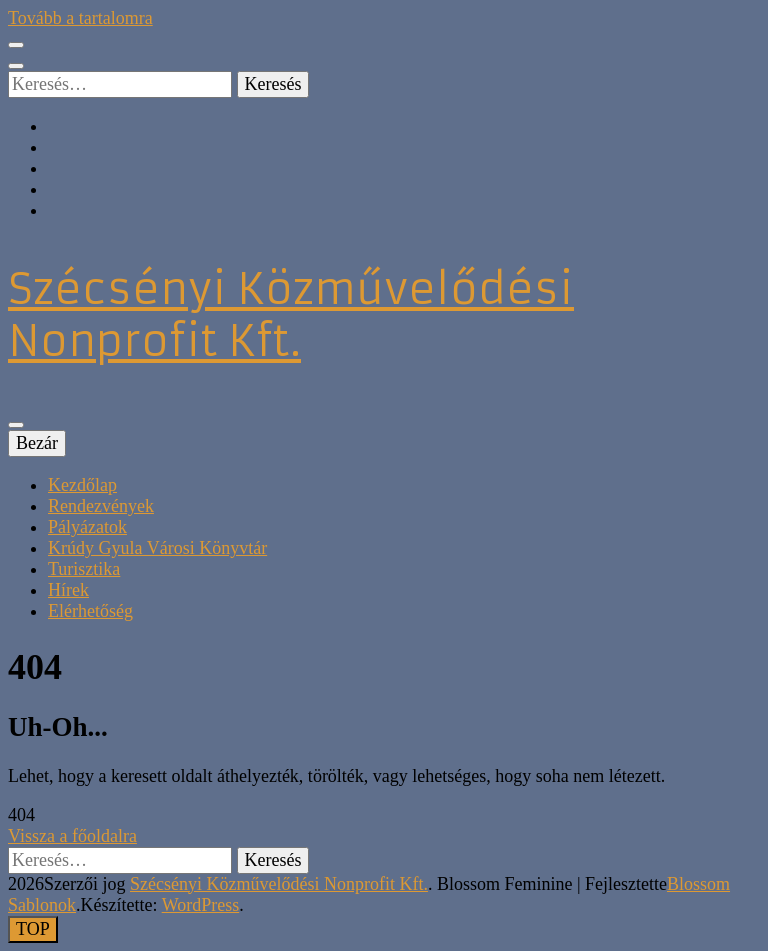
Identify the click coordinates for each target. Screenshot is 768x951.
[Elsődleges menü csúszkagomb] (16, 425)
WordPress (201, 905)
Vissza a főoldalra (72, 836)
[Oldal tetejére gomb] (33, 929)
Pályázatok (87, 527)
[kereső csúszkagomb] (16, 66)
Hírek (68, 590)
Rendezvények (101, 506)
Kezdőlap (82, 485)
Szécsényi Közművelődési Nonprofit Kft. (291, 315)
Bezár (37, 443)
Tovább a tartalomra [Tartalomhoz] (80, 18)
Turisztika (84, 569)
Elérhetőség (90, 611)
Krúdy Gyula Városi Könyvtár (157, 548)
